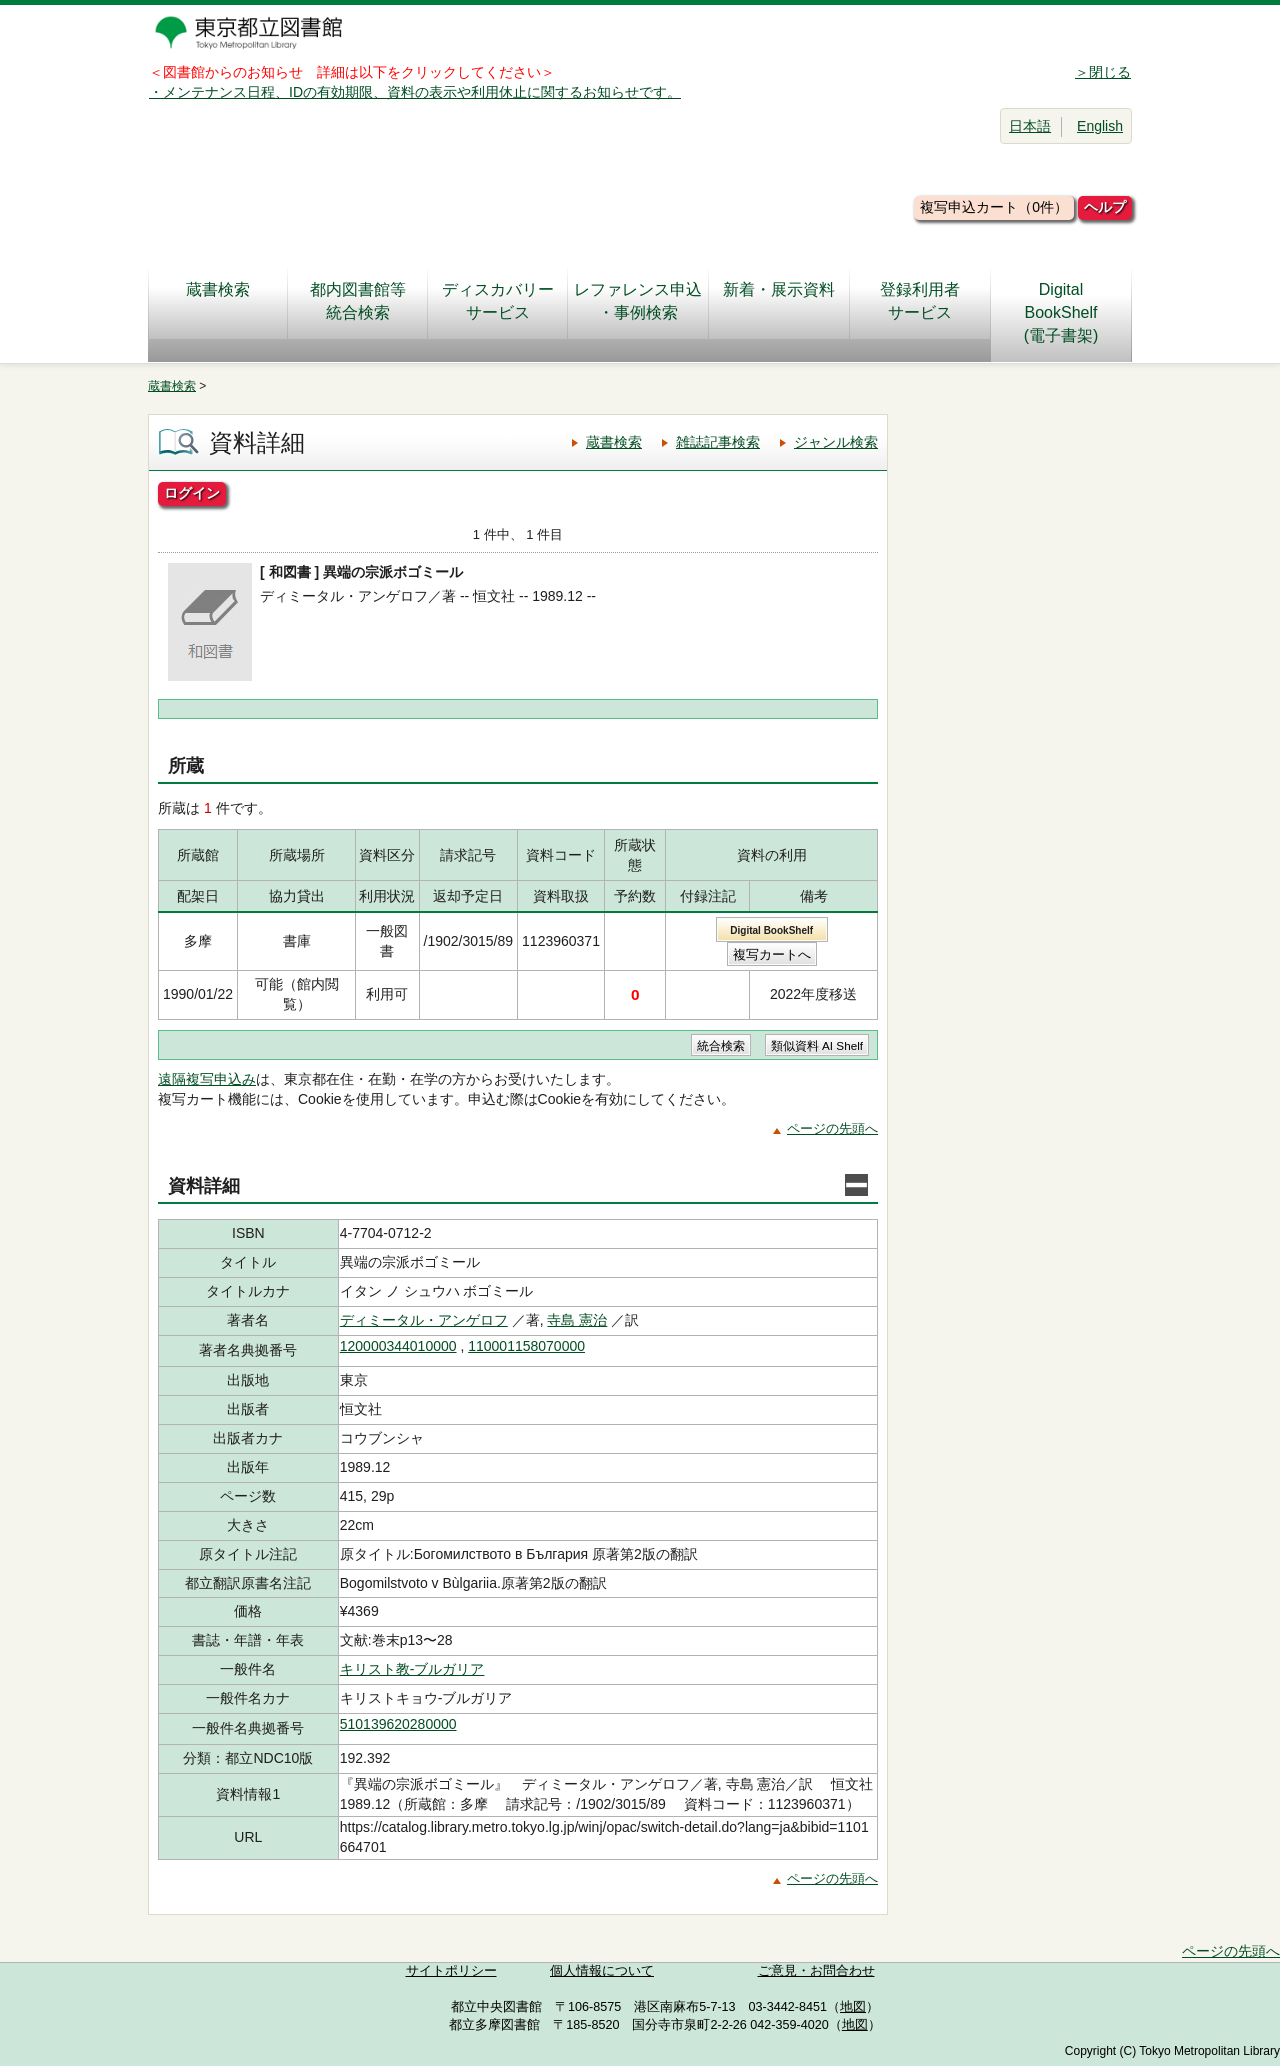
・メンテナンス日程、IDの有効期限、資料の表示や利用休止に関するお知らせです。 (415, 92)
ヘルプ (1105, 207)
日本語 (1030, 126)
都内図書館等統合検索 (358, 301)
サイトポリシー (451, 1971)
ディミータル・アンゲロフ (424, 1320)
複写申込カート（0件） (994, 207)
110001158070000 (526, 1346)
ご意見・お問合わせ (816, 1971)
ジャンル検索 (836, 442)
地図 (853, 2007)
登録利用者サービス (920, 301)
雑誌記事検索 (718, 442)
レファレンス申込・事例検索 (638, 301)
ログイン (192, 493)
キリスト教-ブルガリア (412, 1669)
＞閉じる (1103, 72)
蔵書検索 (218, 301)
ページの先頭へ (832, 1128)
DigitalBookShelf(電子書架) (1061, 312)
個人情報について (602, 1971)
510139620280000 (398, 1724)
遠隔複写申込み (207, 1079)
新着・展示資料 (779, 301)
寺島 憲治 (577, 1320)
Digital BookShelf (771, 930)
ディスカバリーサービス (498, 301)
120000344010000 (398, 1346)
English (1100, 126)
